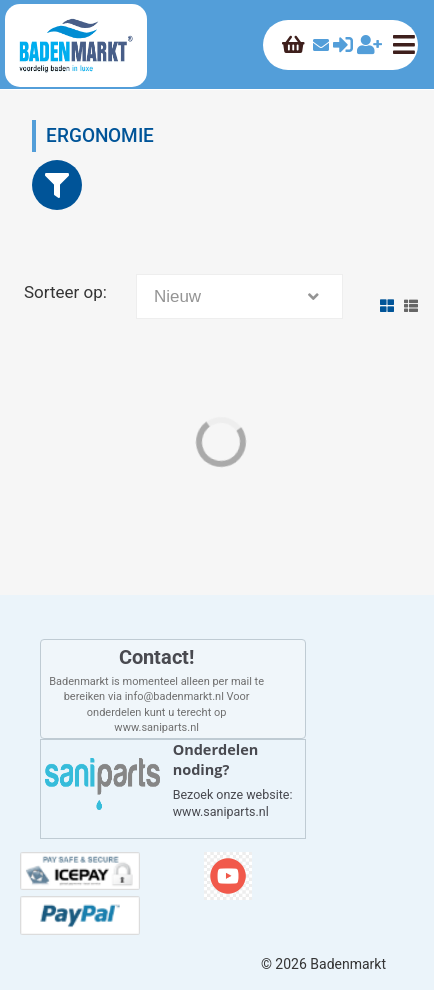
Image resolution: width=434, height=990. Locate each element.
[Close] (57, 185)
